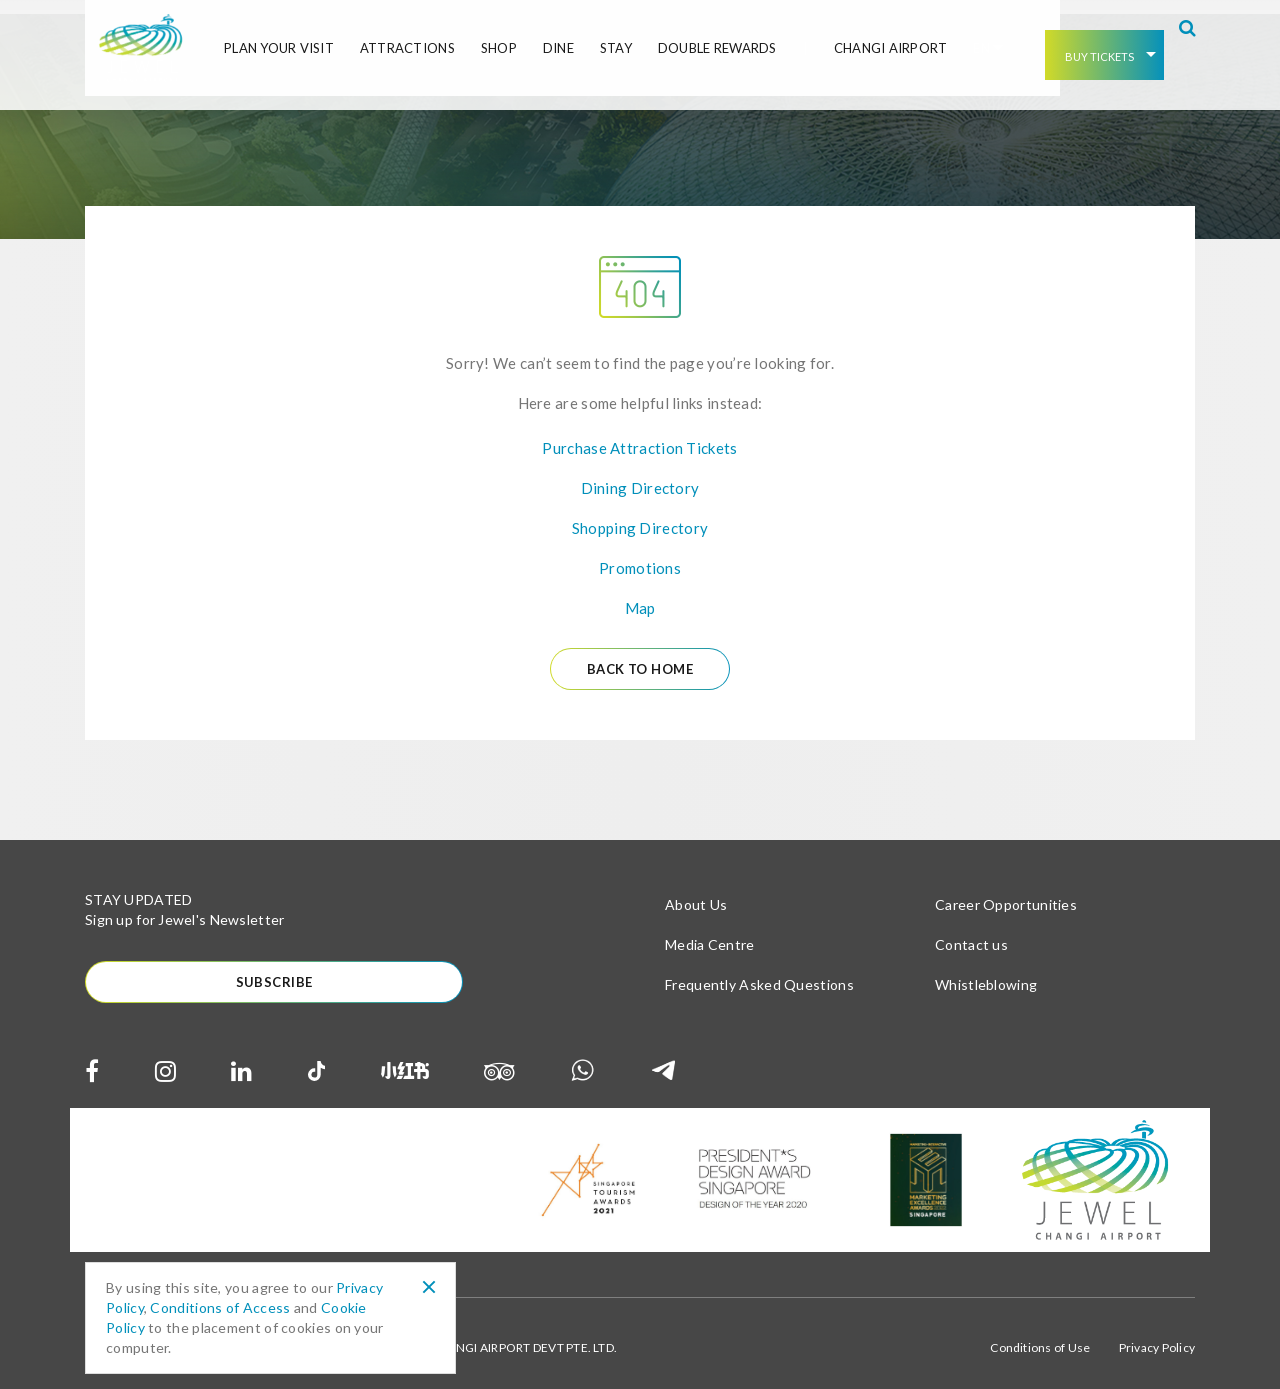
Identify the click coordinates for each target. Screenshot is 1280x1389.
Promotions (640, 555)
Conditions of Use (1040, 1338)
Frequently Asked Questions (759, 973)
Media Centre (710, 933)
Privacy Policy (1157, 1338)
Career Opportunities (1006, 893)
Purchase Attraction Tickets (639, 435)
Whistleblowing (986, 973)
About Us (696, 893)
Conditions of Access (220, 1307)
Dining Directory (640, 475)
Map (640, 595)
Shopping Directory (640, 515)
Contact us (971, 933)
